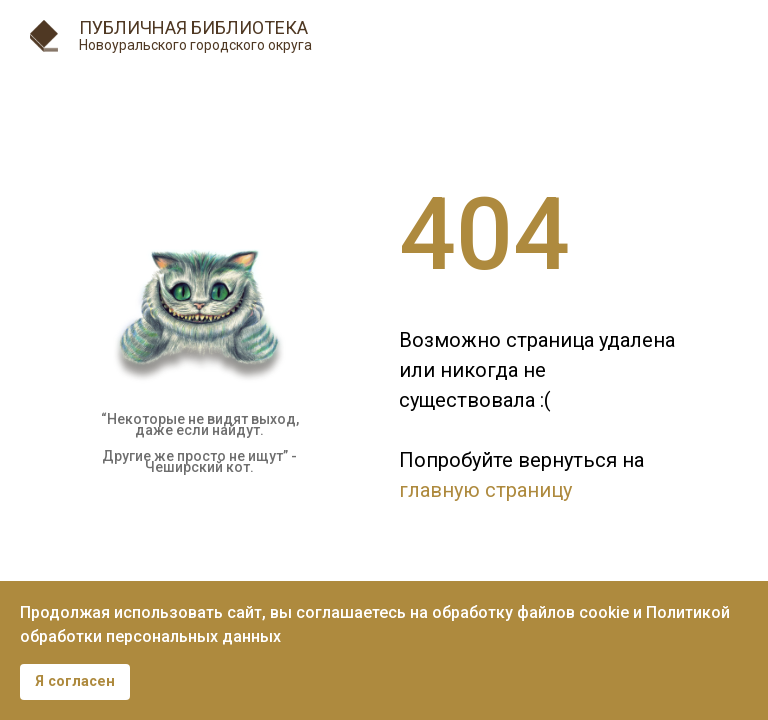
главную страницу (485, 490)
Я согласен (75, 681)
